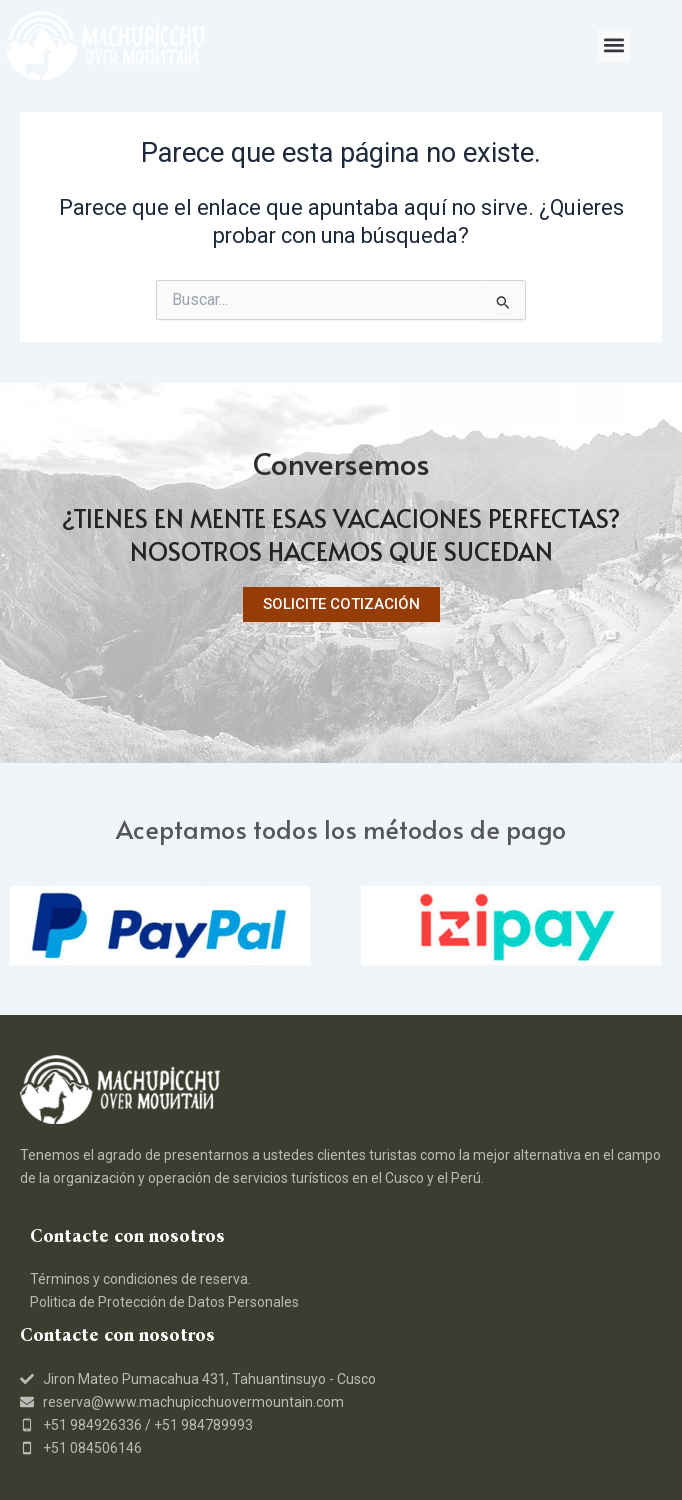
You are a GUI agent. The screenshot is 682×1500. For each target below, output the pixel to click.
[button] (613, 45)
